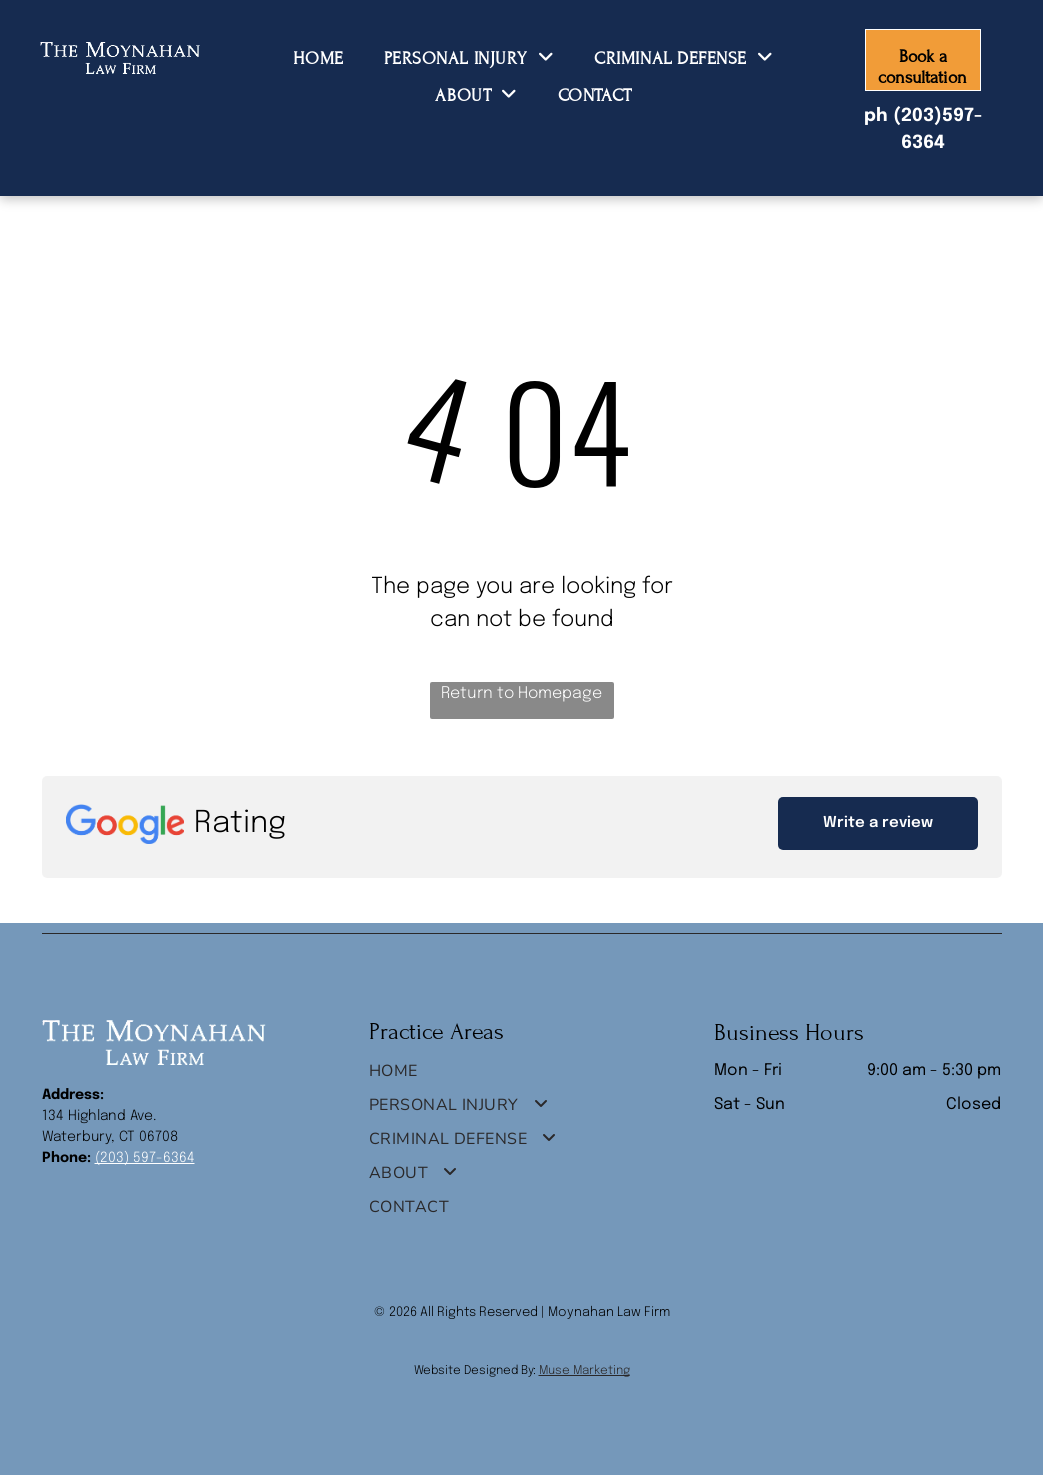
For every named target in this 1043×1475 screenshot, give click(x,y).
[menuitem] (318, 57)
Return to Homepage (521, 693)
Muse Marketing (584, 1371)
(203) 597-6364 (145, 1158)
